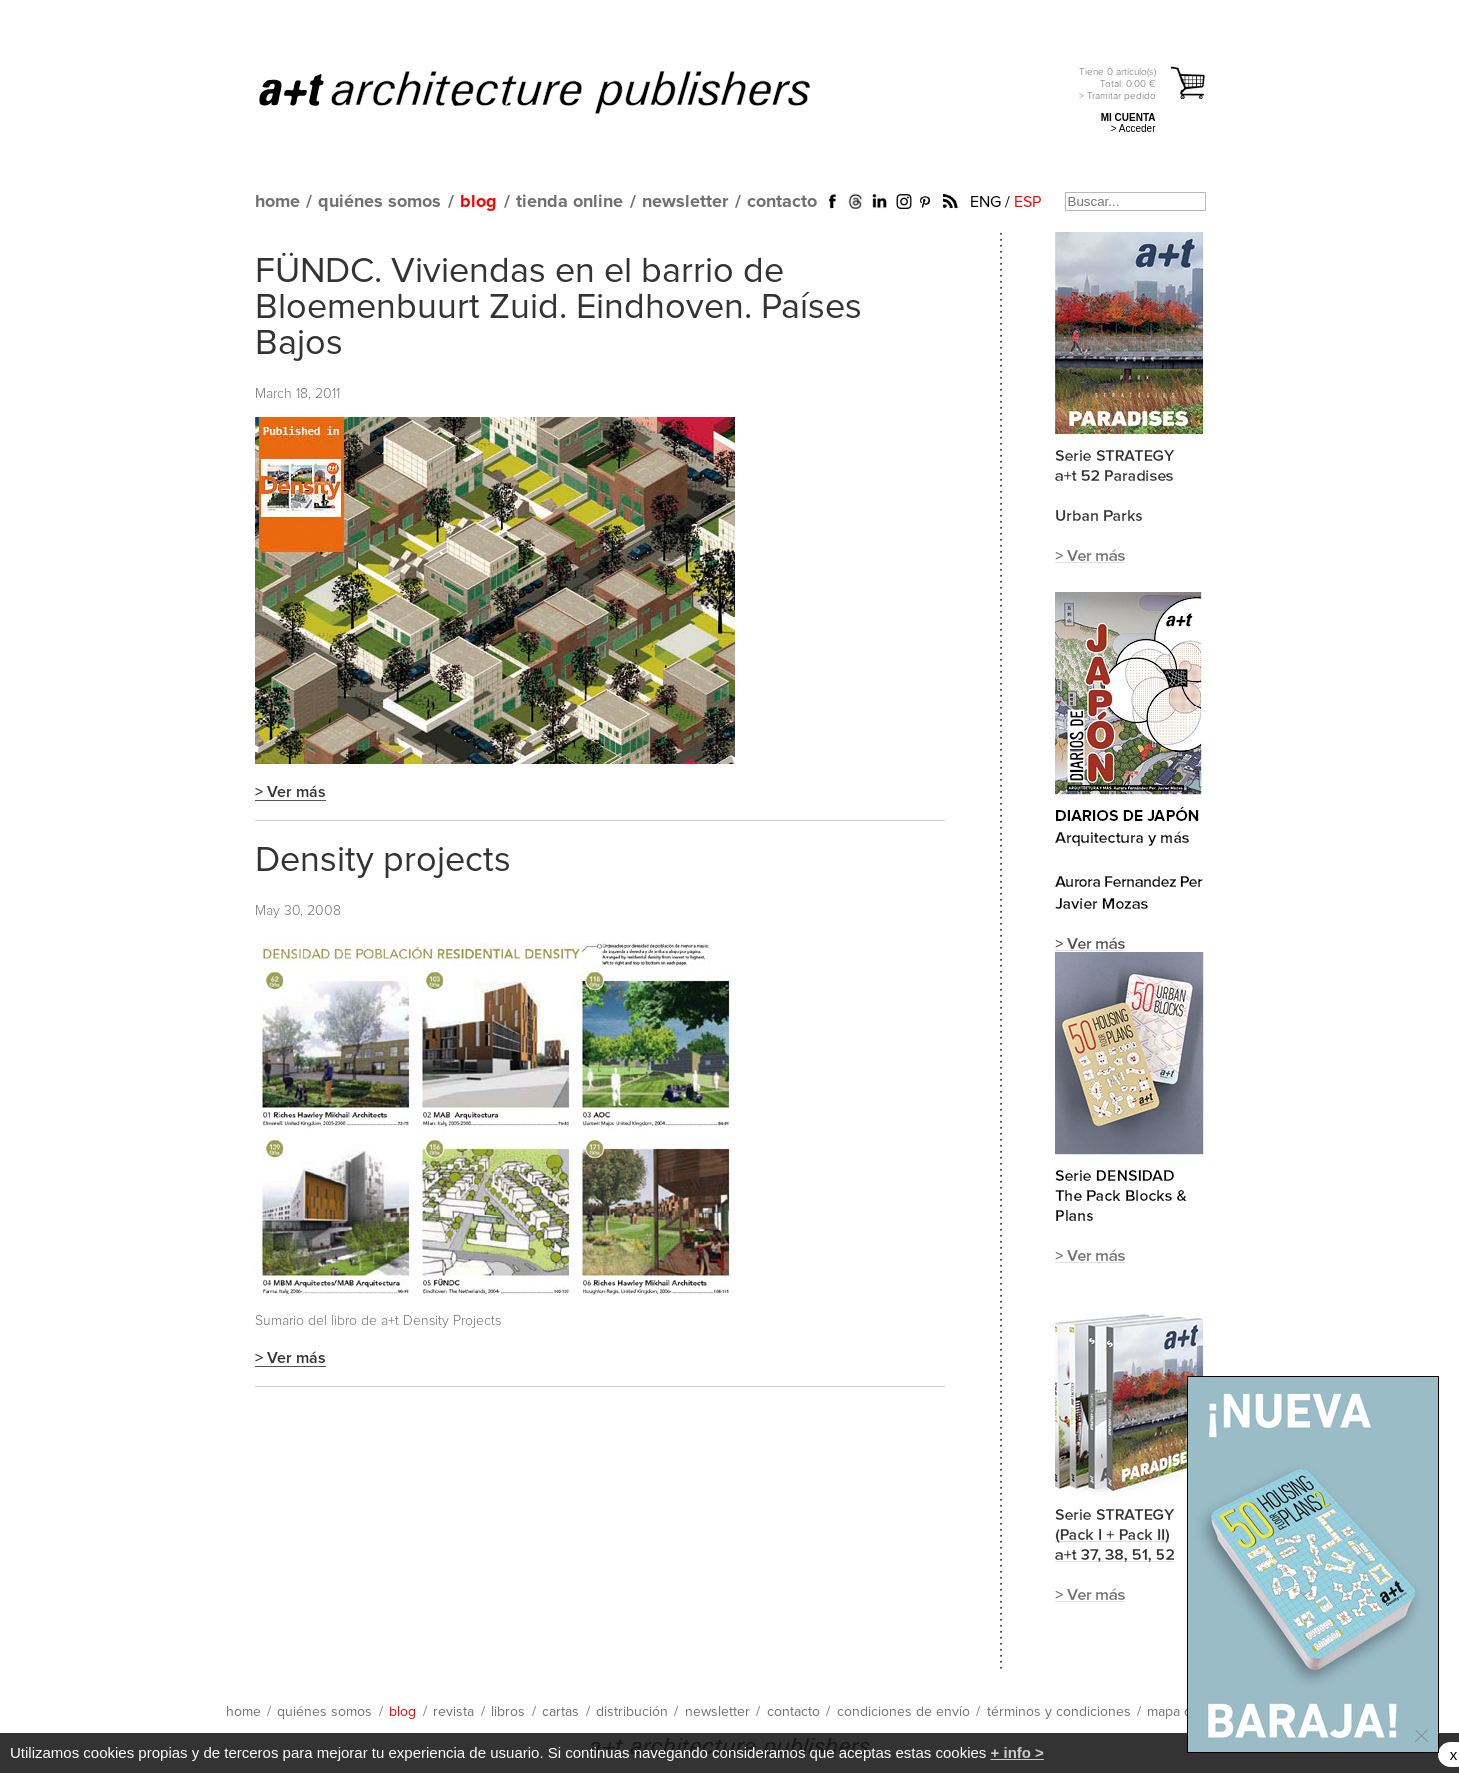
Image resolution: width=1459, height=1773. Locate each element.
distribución (632, 1712)
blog (478, 202)
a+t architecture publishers (559, 91)
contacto (782, 202)
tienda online (569, 202)
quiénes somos (379, 202)
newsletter (685, 202)
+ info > (1017, 1752)
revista (453, 1712)
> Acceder (1133, 128)
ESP (1027, 202)
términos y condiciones (1059, 1712)
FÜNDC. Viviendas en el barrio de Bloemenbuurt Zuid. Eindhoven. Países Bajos (558, 308)
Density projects (383, 861)
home (277, 202)
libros (508, 1712)
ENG (985, 202)
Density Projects (452, 1321)
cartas (560, 1712)
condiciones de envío (903, 1712)
